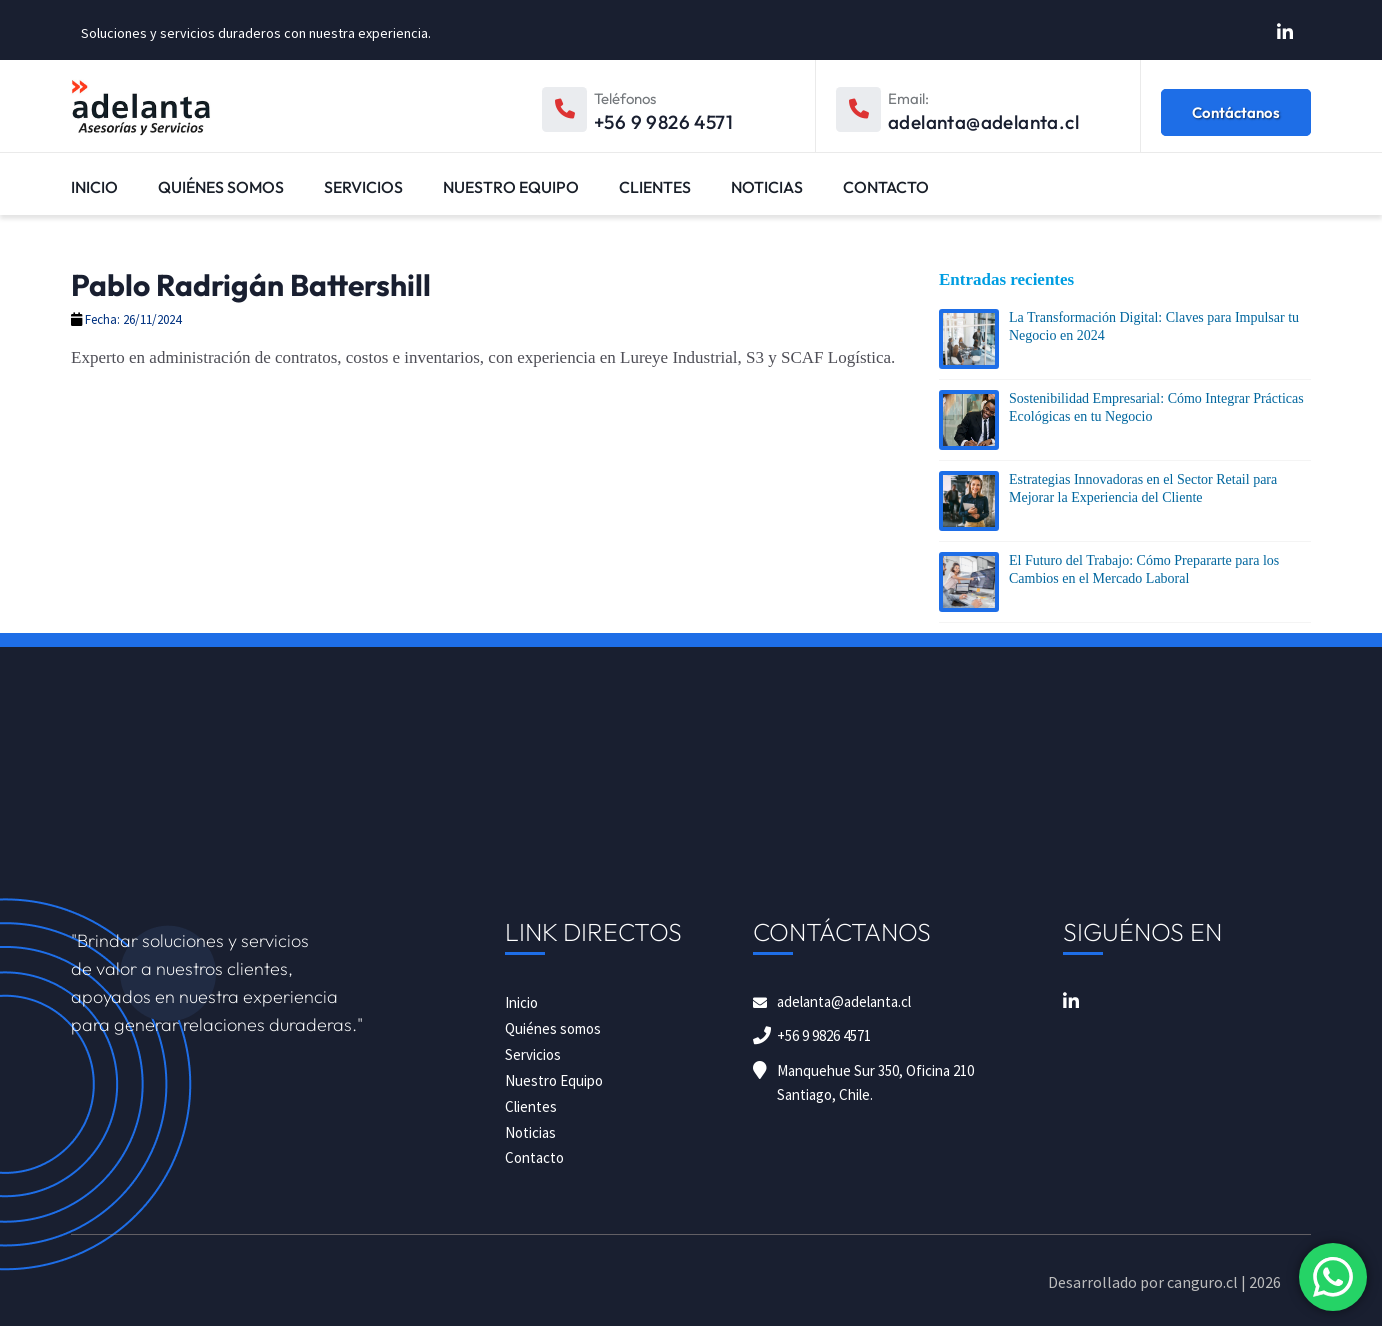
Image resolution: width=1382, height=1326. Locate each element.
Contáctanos (1236, 112)
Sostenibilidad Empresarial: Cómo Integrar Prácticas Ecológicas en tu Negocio (1156, 407)
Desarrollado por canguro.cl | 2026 (1164, 1282)
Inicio (94, 187)
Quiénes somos (221, 187)
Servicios (363, 187)
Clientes (655, 187)
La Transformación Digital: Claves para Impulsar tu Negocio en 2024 (1154, 326)
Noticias (767, 187)
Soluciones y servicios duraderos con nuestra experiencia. (256, 33)
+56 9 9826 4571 (824, 1035)
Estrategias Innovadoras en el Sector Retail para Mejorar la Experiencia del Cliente (1143, 488)
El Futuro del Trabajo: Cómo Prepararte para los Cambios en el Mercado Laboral (1144, 569)
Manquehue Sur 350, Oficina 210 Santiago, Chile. (875, 1082)
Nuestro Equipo (511, 187)
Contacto (886, 187)
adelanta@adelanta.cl (844, 1001)
